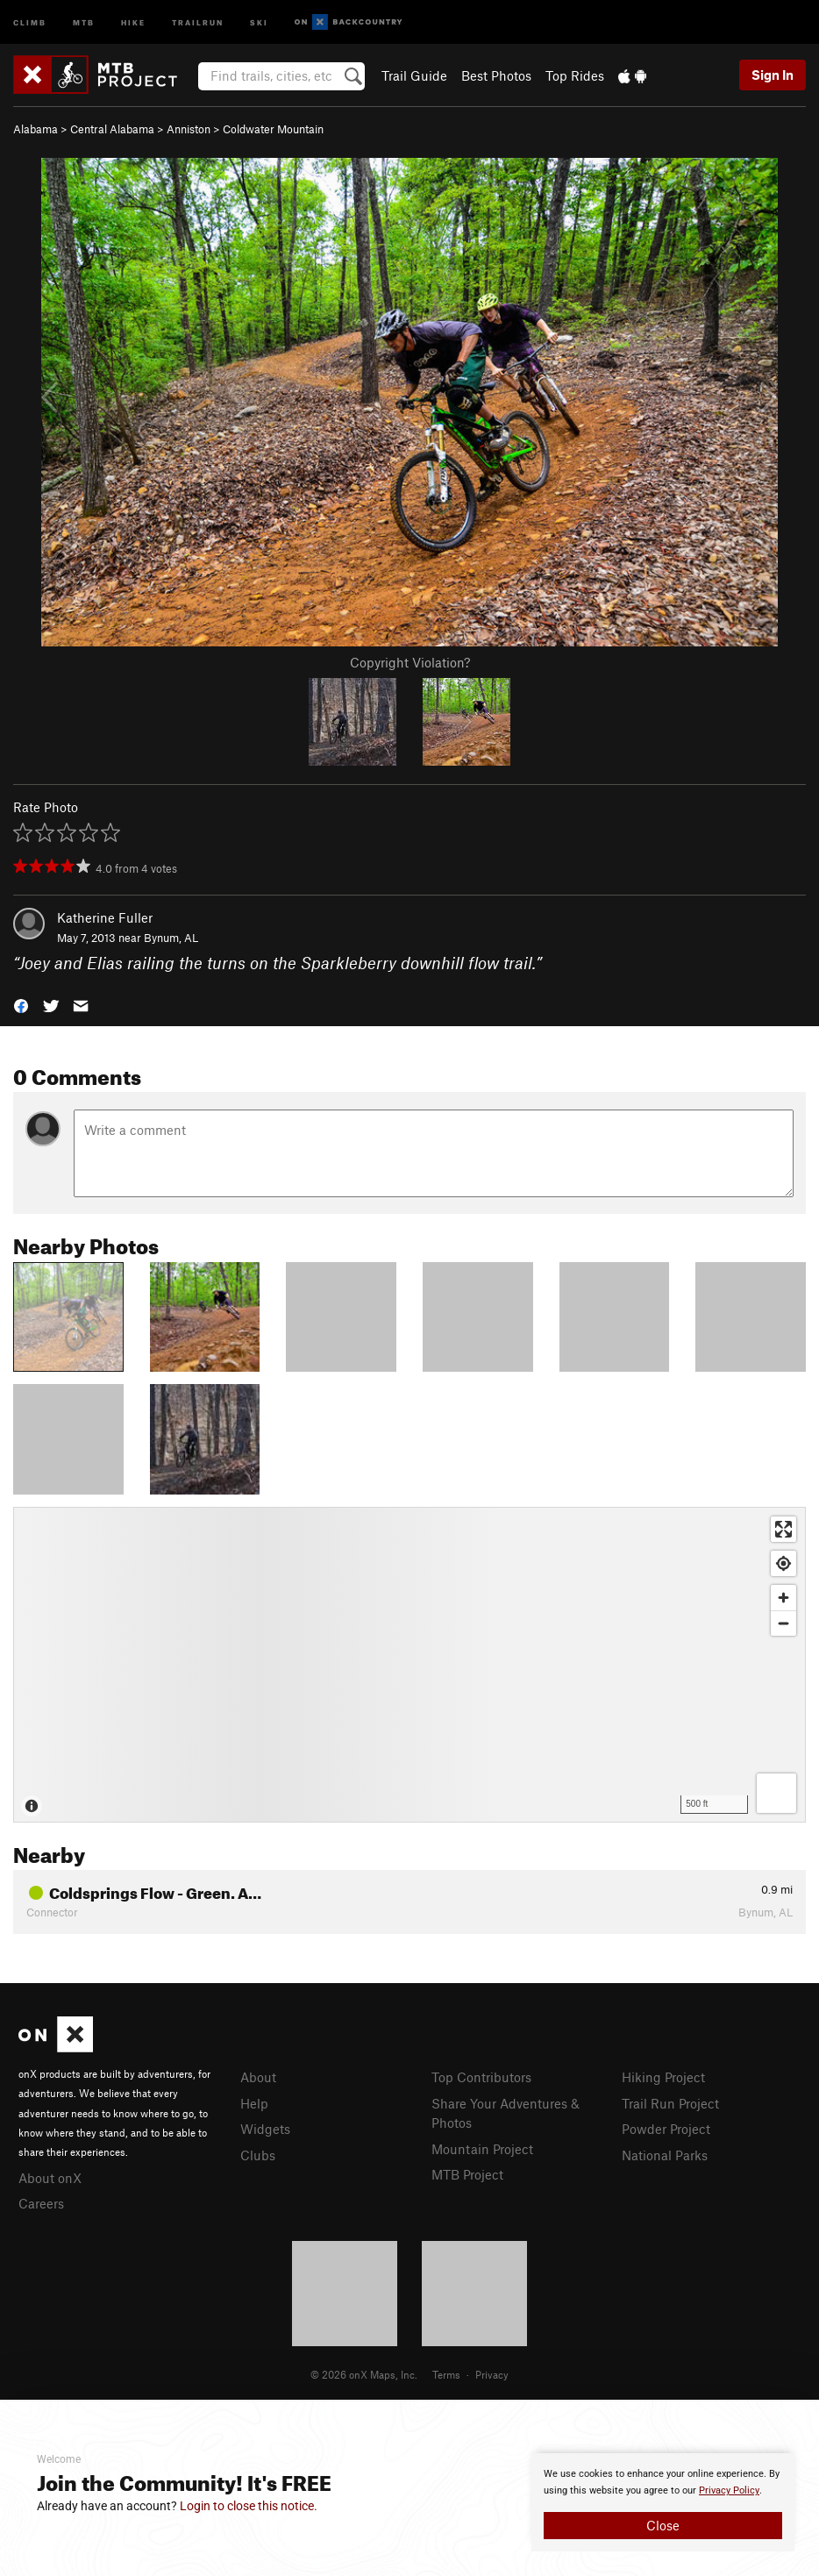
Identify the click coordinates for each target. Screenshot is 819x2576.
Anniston (188, 129)
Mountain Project (482, 2149)
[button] (21, 1004)
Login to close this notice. (248, 2506)
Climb (29, 21)
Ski (259, 21)
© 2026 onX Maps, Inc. (363, 2374)
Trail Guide (414, 75)
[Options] (776, 1793)
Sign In (772, 74)
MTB (84, 21)
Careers (41, 2203)
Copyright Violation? (410, 662)
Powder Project (666, 2129)
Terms (446, 2374)
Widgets (265, 2129)
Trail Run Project (670, 2103)
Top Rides (574, 75)
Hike (133, 21)
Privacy (492, 2374)
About (258, 2077)
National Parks (665, 2155)
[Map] (409, 1665)
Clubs (257, 2155)
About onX (50, 2178)
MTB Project (467, 2174)
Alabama (35, 129)
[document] (663, 2502)
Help (254, 2103)
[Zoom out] (783, 1623)
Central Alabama (112, 129)
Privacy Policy (729, 2490)
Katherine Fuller (105, 917)
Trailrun (198, 21)
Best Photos (496, 75)
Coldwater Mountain (273, 129)
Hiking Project (663, 2077)
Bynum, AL (171, 938)
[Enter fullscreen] (783, 1529)
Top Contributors (481, 2077)
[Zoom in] (783, 1597)
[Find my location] (783, 1563)
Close (663, 2525)
